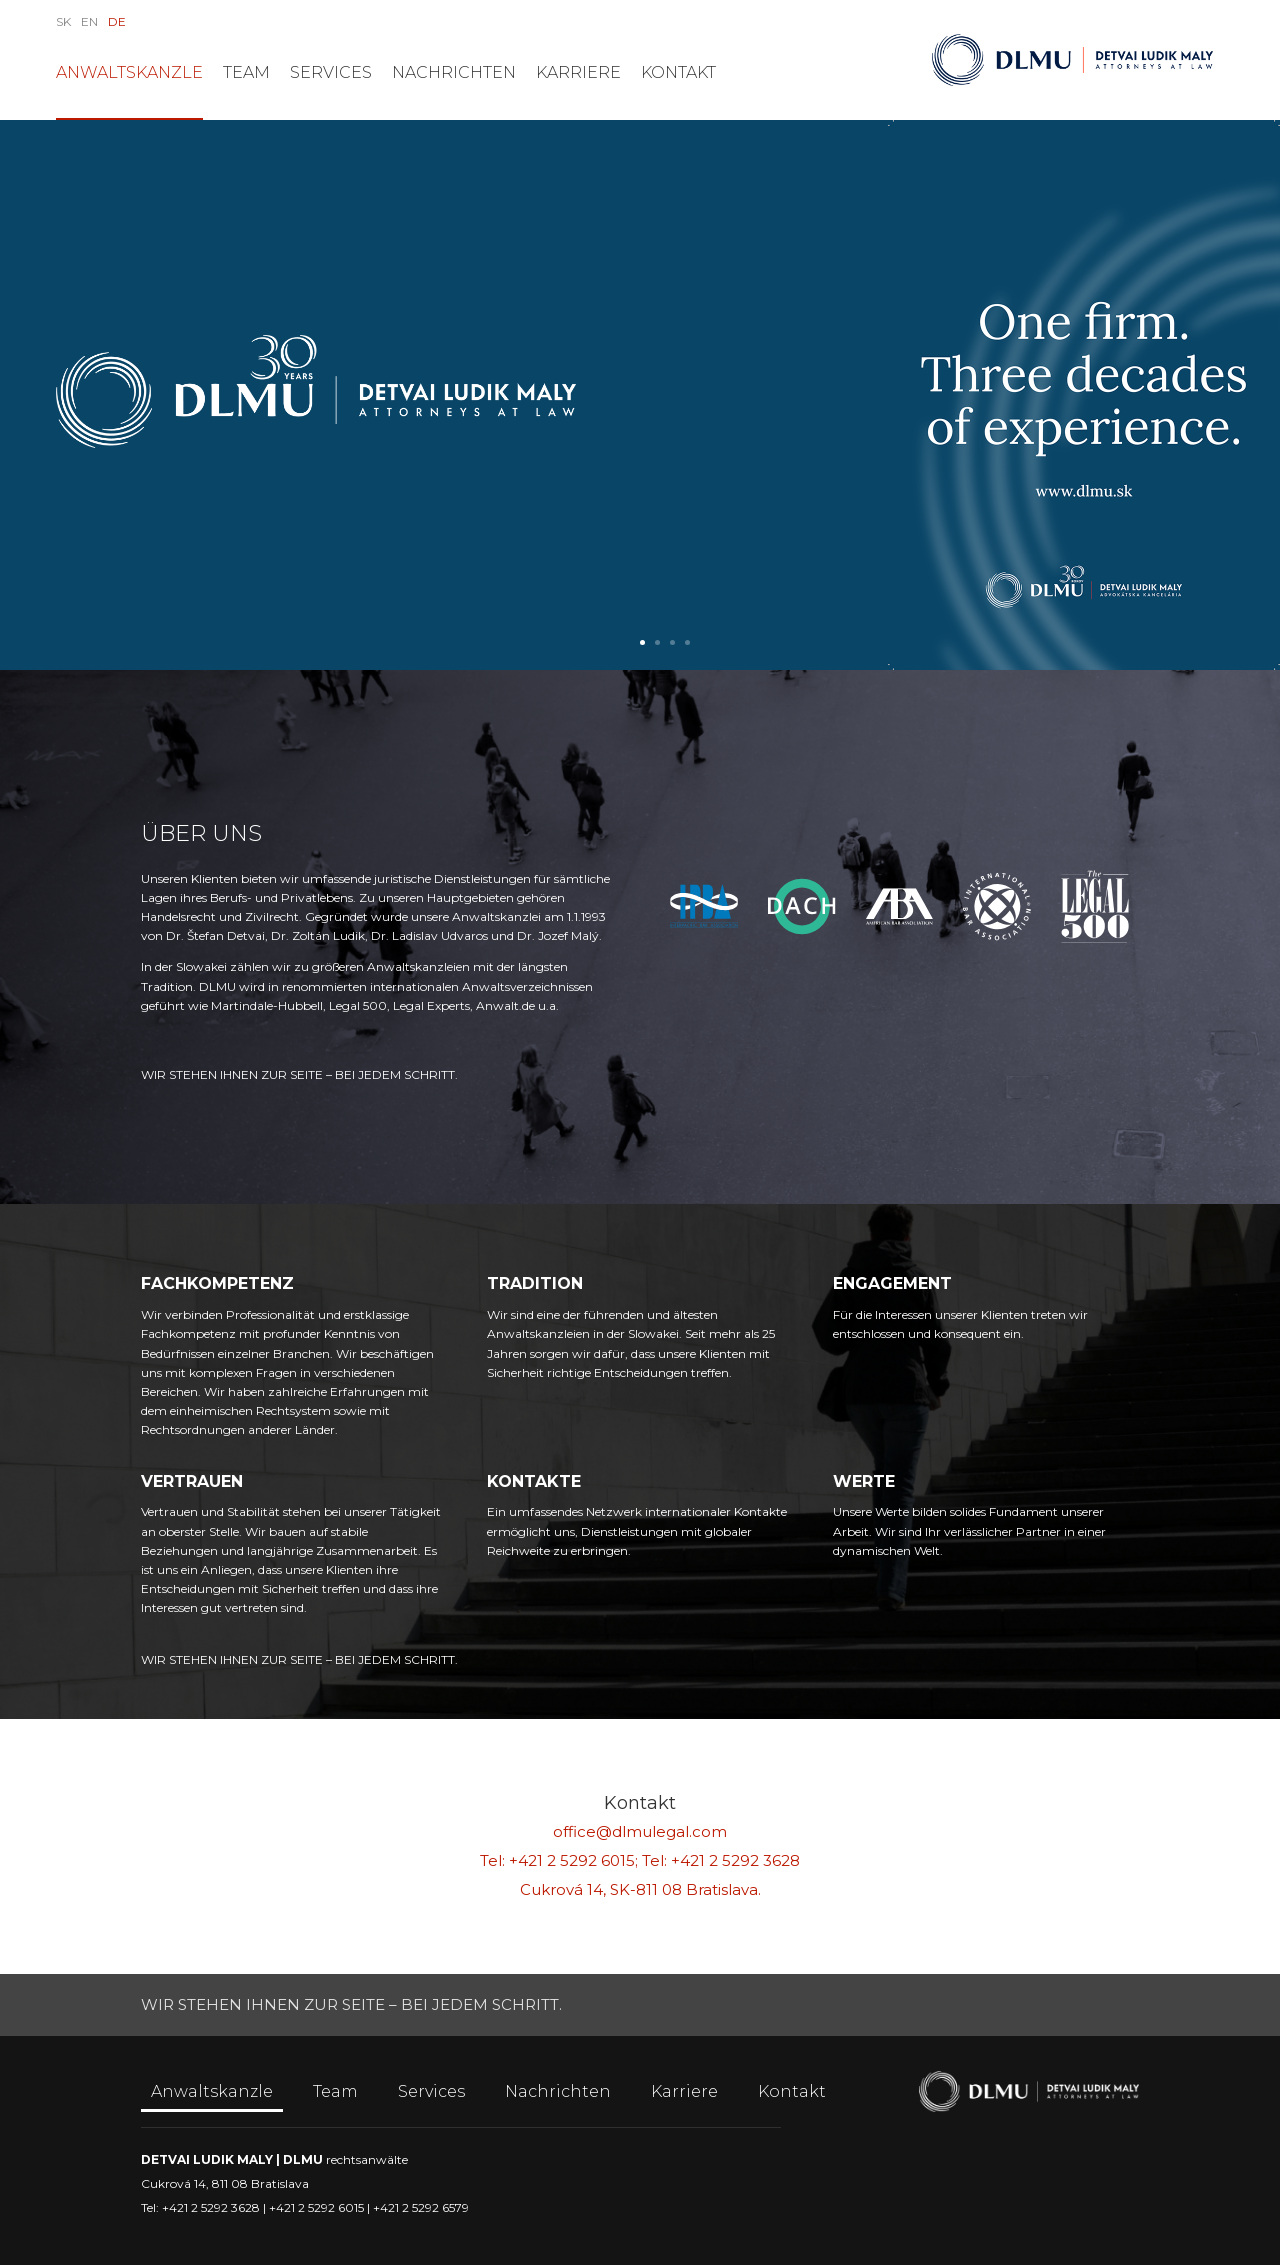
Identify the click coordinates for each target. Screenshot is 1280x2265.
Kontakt (678, 72)
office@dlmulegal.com (640, 1831)
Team (246, 72)
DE (117, 21)
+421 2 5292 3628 (735, 1860)
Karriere (578, 72)
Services (331, 72)
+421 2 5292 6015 (572, 1860)
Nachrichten (454, 72)
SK (63, 21)
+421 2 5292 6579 (421, 2207)
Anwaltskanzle (129, 72)
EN (89, 21)
